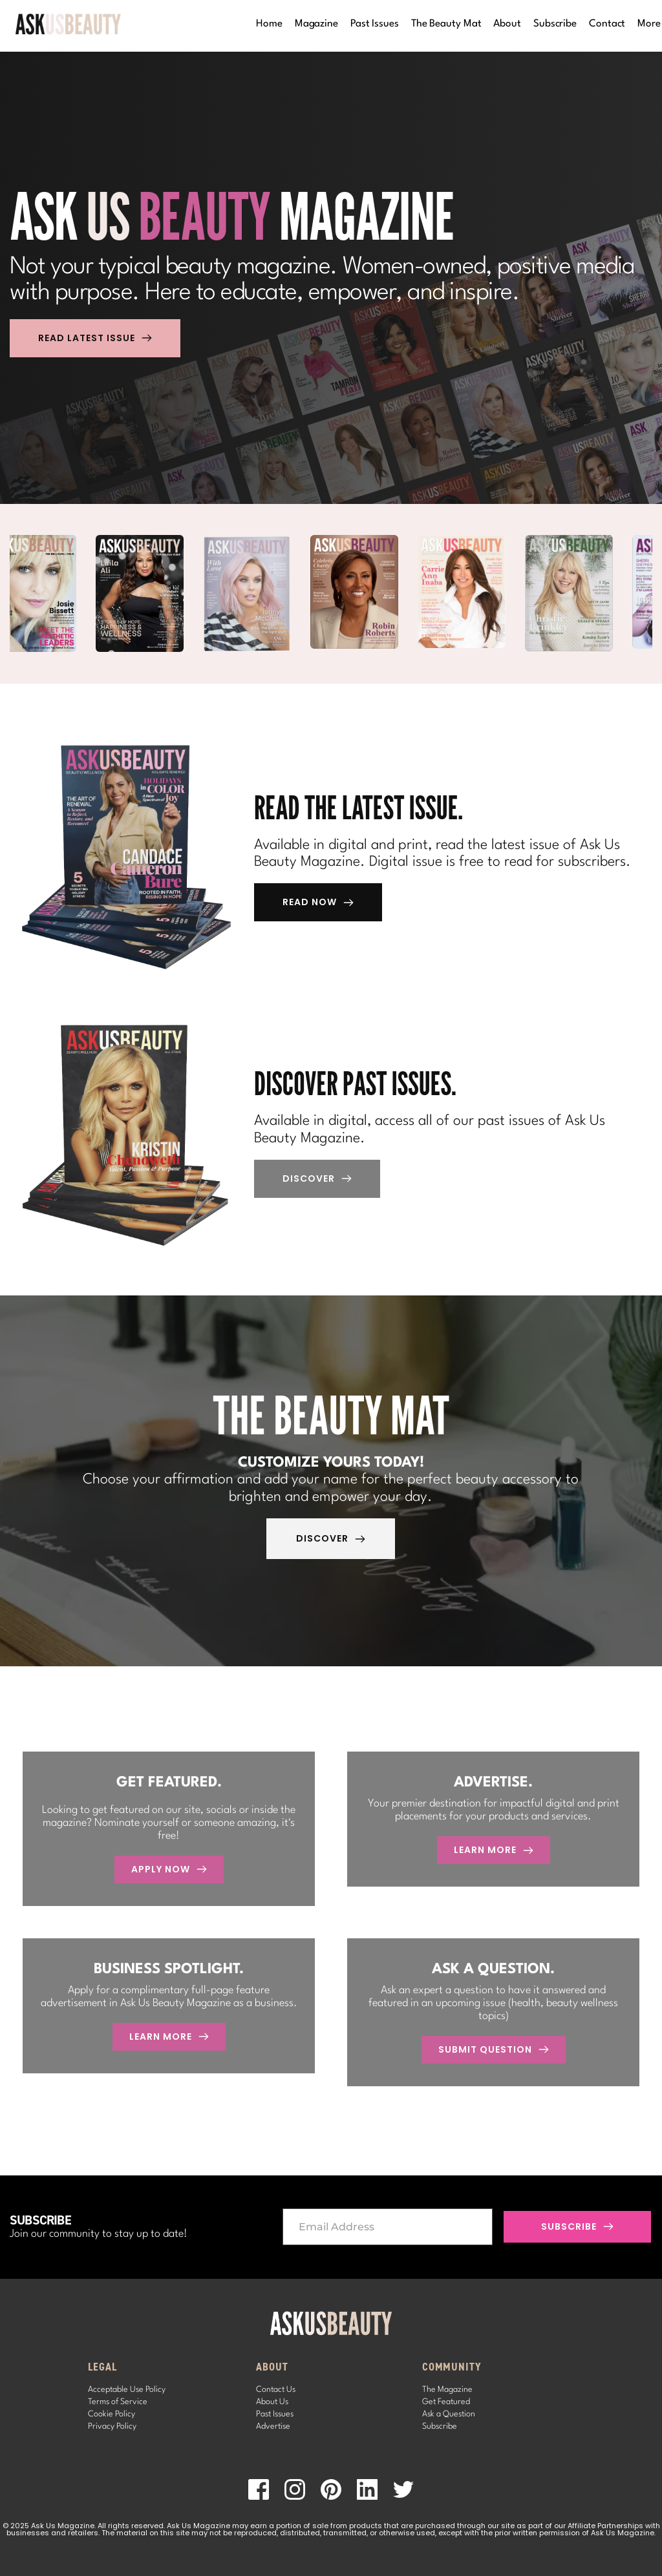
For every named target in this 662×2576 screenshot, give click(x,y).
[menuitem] (269, 24)
